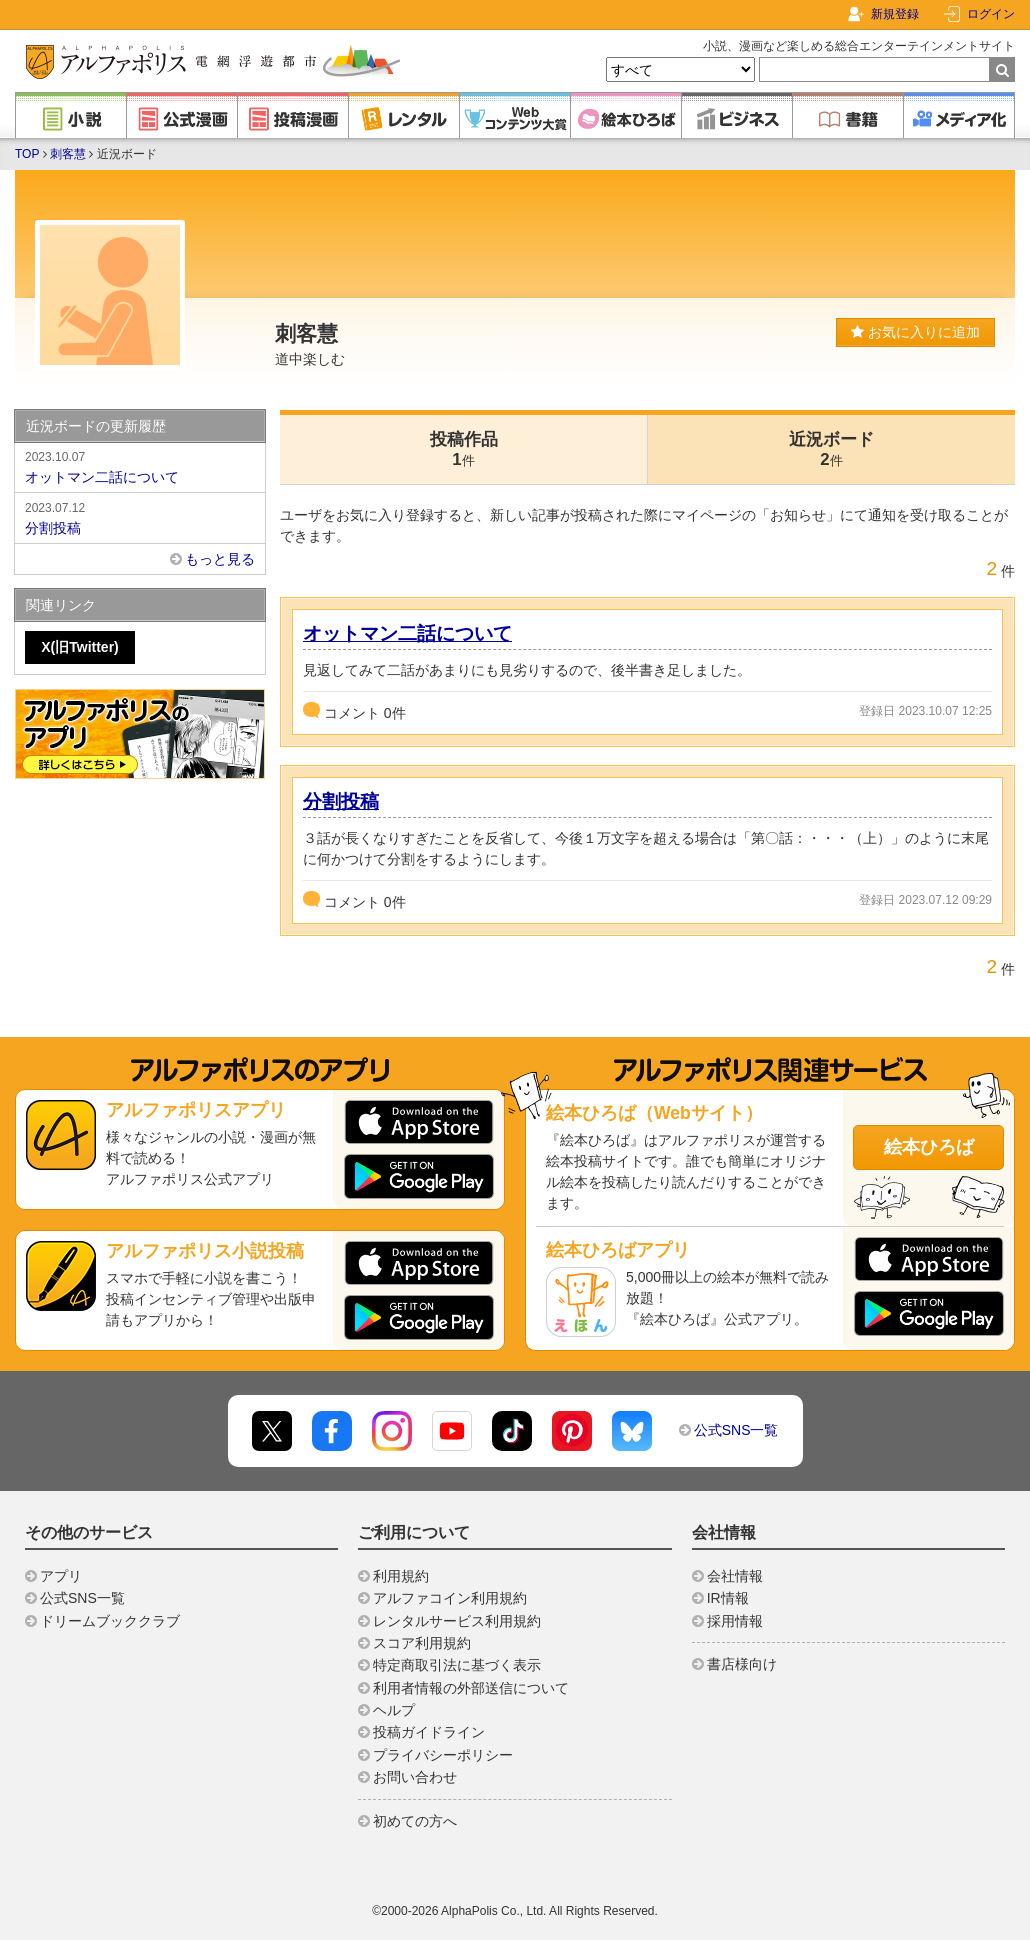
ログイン (991, 14)
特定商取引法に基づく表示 (457, 1665)
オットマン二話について (407, 633)
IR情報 (728, 1598)
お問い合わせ (415, 1777)
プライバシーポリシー (443, 1755)
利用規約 (401, 1576)
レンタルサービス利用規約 (457, 1621)
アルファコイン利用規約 (450, 1598)
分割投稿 (341, 801)
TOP (27, 154)
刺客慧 (68, 154)
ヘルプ (394, 1710)
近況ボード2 (831, 449)
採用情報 (735, 1621)
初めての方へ (415, 1821)
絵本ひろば (929, 1147)
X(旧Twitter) (80, 647)
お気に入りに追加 (915, 332)
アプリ (61, 1576)
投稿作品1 (464, 449)
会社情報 (735, 1576)
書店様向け (742, 1664)
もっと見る (220, 559)
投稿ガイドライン (429, 1732)
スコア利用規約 (422, 1643)
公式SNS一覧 (736, 1430)
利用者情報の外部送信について (471, 1688)
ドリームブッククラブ (110, 1621)
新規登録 (895, 14)
